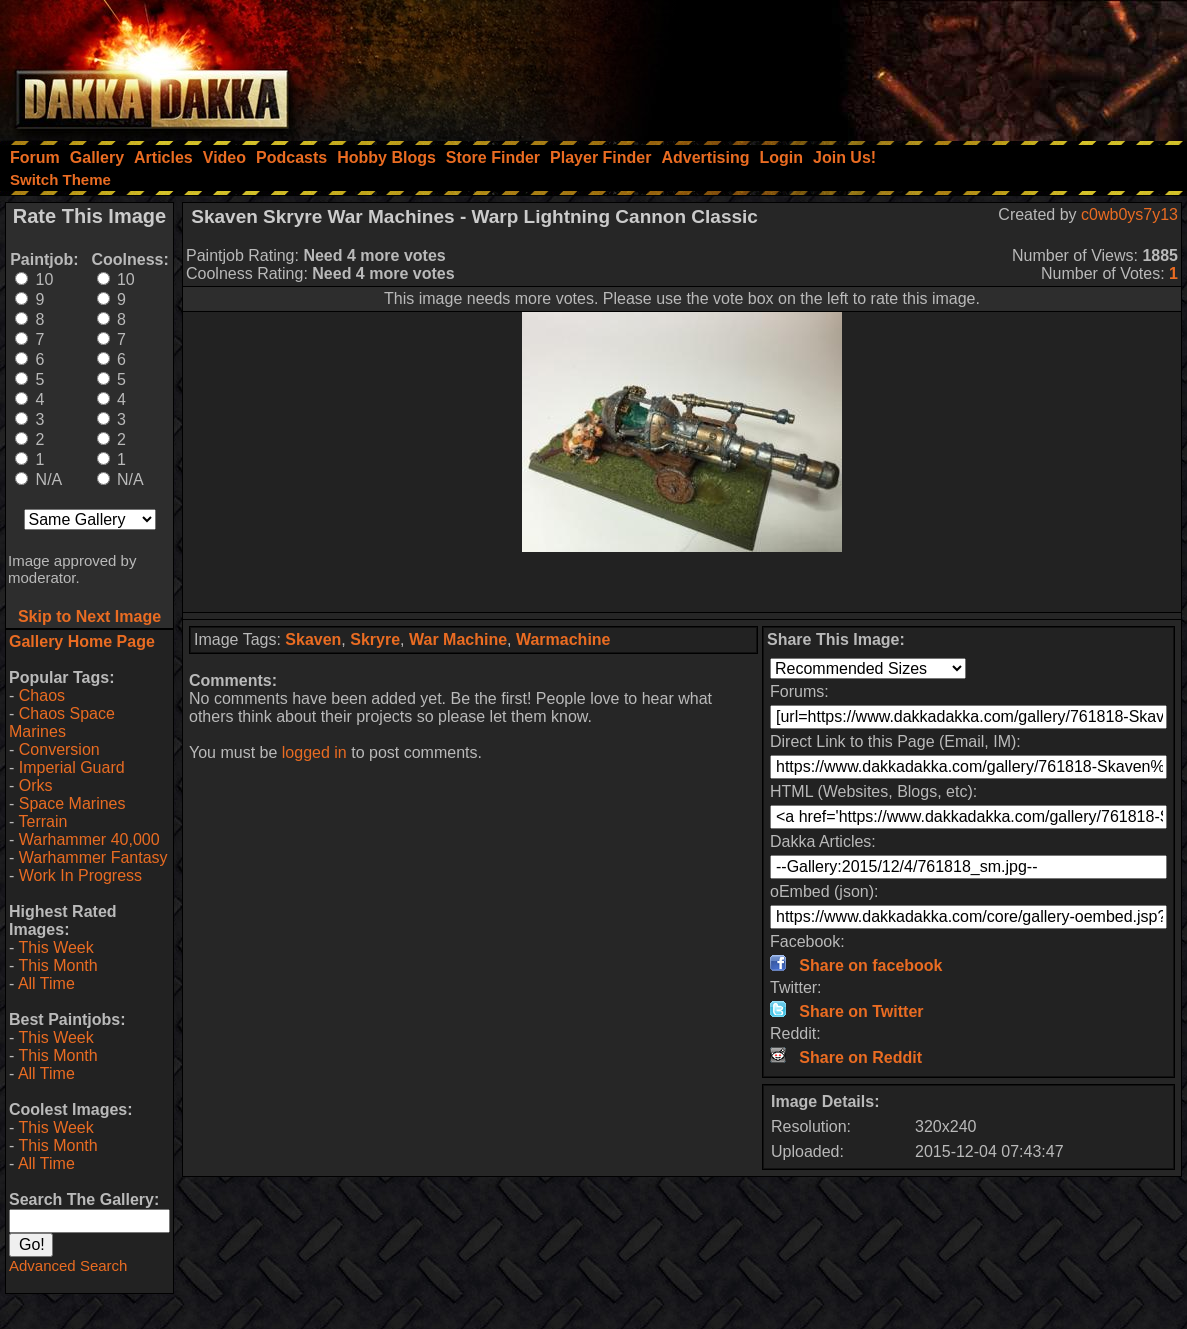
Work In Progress (80, 875)
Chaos (42, 695)
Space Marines (72, 803)
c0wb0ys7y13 (1129, 214)
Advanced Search (68, 1265)
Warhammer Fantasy (93, 857)
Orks (36, 785)
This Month (57, 965)
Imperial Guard (72, 767)
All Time (46, 983)
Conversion (59, 749)
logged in (314, 752)
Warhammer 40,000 (89, 839)
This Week (55, 947)
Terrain (42, 821)
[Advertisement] (918, 65)
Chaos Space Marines (62, 722)
